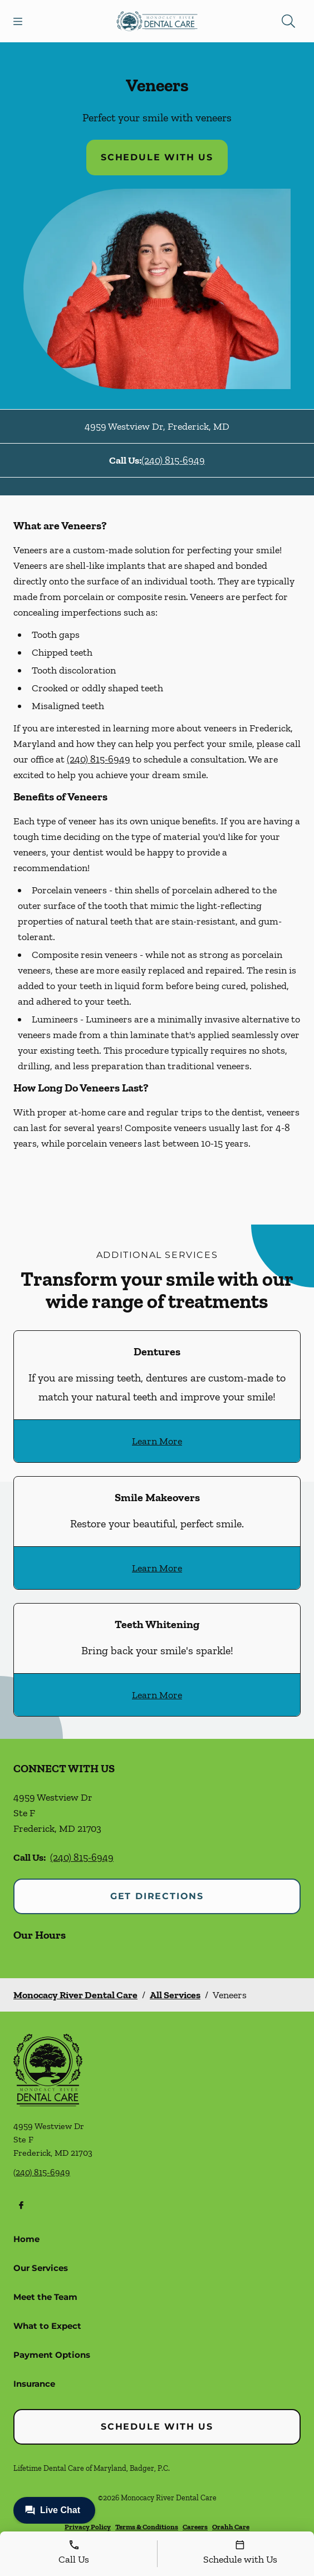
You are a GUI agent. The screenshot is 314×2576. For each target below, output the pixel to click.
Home (26, 2239)
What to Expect (47, 2326)
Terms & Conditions (146, 2527)
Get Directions (157, 1896)
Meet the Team (45, 2297)
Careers (195, 2527)
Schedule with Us (157, 157)
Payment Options (51, 2354)
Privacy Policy (88, 2527)
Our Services (40, 2268)
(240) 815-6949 (173, 460)
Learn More (157, 1441)
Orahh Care (230, 2527)
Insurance (34, 2383)
